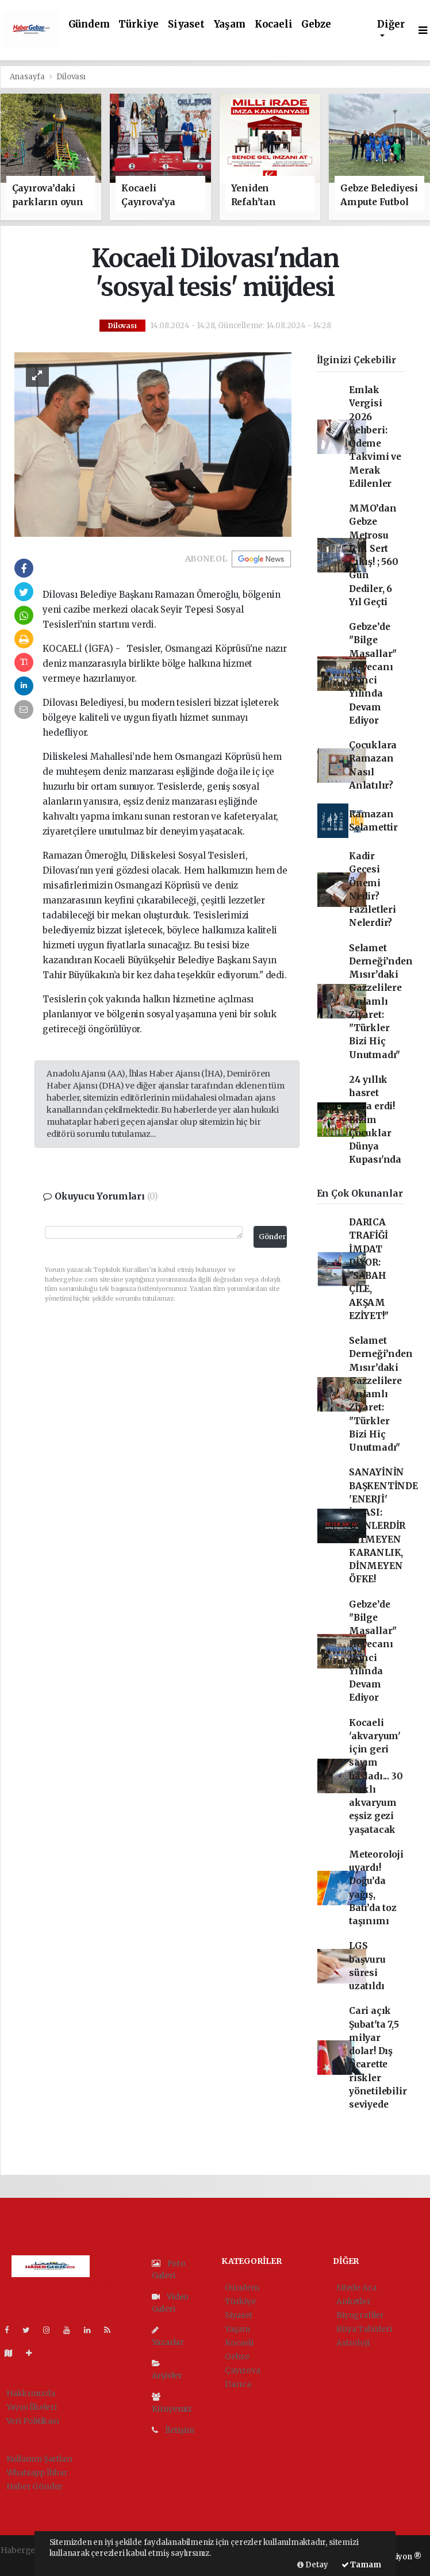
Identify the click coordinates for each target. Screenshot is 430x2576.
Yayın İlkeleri (31, 2407)
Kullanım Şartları (39, 2459)
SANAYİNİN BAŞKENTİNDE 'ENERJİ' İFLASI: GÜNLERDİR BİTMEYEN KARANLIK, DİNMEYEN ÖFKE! (383, 1526)
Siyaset (186, 24)
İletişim (173, 2430)
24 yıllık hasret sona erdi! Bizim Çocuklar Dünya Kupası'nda (375, 1120)
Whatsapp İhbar (37, 2472)
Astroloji (352, 2342)
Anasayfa (28, 77)
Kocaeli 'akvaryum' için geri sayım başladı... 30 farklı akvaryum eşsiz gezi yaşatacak (376, 1776)
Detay (312, 2565)
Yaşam (229, 24)
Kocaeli (274, 24)
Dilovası (70, 77)
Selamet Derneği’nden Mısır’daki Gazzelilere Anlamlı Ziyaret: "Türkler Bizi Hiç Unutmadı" (381, 1001)
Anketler (353, 2301)
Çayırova (242, 2370)
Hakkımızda (30, 2393)
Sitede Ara (356, 2287)
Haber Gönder (34, 2486)
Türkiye (138, 24)
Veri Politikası (32, 2421)
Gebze (316, 24)
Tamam (361, 2565)
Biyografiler (360, 2315)
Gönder (272, 1236)
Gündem (89, 24)
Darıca (238, 2384)
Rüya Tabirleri (363, 2329)
